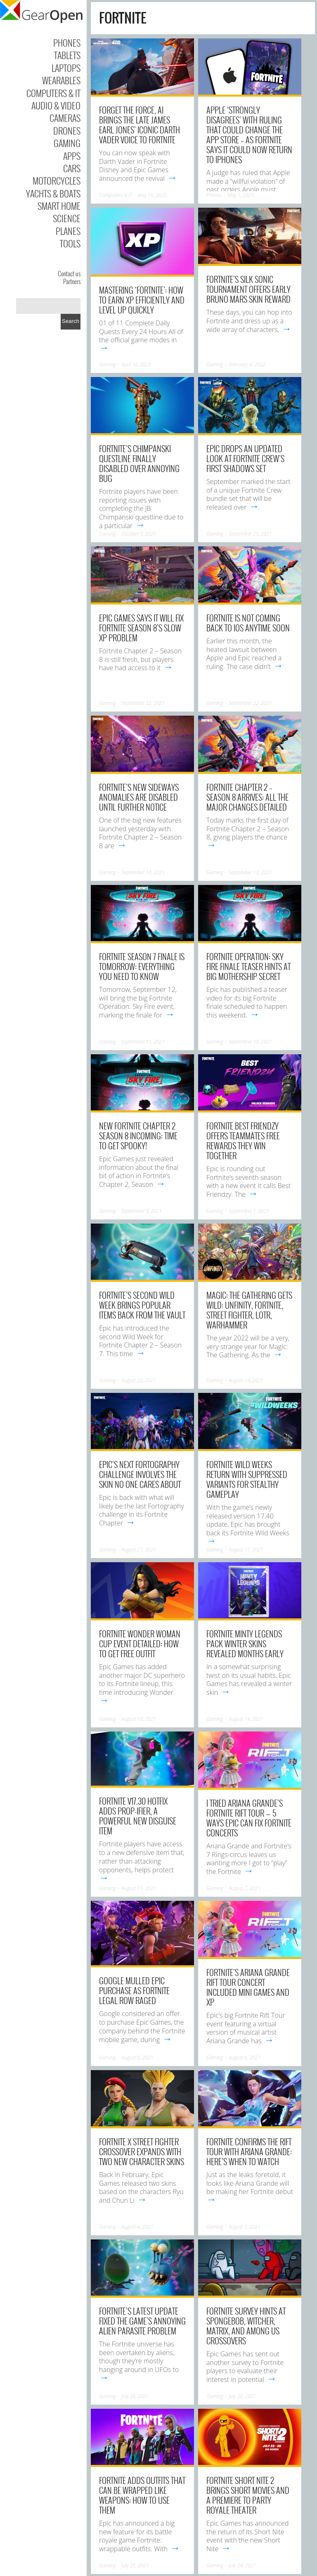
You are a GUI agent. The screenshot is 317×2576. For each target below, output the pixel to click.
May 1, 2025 (240, 195)
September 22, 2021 (143, 703)
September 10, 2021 (250, 1041)
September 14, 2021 (143, 872)
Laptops (66, 67)
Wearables (61, 80)
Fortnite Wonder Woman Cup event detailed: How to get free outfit (139, 1643)
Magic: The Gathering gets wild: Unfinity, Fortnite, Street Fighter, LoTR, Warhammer (249, 1310)
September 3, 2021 (141, 1210)
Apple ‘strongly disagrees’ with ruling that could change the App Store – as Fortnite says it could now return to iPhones (249, 135)
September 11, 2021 (143, 1041)
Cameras (65, 117)
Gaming (67, 142)
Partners (71, 281)
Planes (68, 230)
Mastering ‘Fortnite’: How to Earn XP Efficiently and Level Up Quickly (142, 300)
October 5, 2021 (138, 533)
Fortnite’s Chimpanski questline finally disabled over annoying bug (139, 463)
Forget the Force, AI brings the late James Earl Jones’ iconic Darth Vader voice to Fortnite (139, 125)
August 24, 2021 (246, 1380)
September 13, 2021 (250, 872)
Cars (71, 168)
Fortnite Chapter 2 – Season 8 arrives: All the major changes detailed (247, 797)
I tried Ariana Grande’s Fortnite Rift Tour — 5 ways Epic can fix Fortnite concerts (248, 1818)
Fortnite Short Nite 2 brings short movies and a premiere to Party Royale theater (247, 2495)
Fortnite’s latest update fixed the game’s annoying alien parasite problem (142, 2321)
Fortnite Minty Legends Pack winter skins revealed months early (245, 1643)
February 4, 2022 (247, 364)
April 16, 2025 (136, 364)
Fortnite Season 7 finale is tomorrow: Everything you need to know (142, 966)
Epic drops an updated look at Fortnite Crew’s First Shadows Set (245, 458)
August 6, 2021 (137, 2057)
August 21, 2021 (138, 1549)
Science (66, 218)
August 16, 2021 (138, 1718)
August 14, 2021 (246, 1718)
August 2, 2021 (244, 2226)
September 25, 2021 (250, 533)
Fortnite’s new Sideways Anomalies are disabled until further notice (139, 797)
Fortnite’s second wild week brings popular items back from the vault (142, 1305)
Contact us (69, 273)
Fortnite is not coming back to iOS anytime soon (248, 623)
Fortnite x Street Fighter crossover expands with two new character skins (141, 2151)
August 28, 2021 (138, 1380)
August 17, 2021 (246, 1549)
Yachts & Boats (53, 193)
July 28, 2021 (135, 2396)
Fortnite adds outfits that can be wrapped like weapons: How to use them (142, 2495)
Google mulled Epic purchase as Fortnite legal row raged (134, 1990)
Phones (66, 42)
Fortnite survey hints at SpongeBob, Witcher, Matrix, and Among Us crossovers (246, 2326)
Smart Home (59, 205)
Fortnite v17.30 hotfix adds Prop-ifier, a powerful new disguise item (137, 1816)
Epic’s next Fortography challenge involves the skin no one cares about (140, 1474)
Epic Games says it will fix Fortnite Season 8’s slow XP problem (141, 628)
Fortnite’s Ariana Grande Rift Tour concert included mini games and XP (248, 1987)
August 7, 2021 (244, 1888)
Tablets (67, 55)
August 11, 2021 (138, 1888)
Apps (71, 155)
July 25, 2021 (135, 2565)
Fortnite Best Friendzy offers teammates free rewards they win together (243, 1141)
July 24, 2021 (242, 2565)
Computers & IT (53, 93)
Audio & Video (55, 105)
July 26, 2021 (242, 2396)
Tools (70, 243)
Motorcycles (56, 180)
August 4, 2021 (137, 2226)
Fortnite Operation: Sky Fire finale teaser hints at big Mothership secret (248, 966)
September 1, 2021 (249, 1210)
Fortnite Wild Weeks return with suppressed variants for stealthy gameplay (246, 1479)
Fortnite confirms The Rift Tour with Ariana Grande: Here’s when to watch (249, 2151)
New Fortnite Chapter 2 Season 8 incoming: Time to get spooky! (138, 1136)
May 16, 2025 (152, 195)
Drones (66, 130)
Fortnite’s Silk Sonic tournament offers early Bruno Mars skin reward (248, 289)
